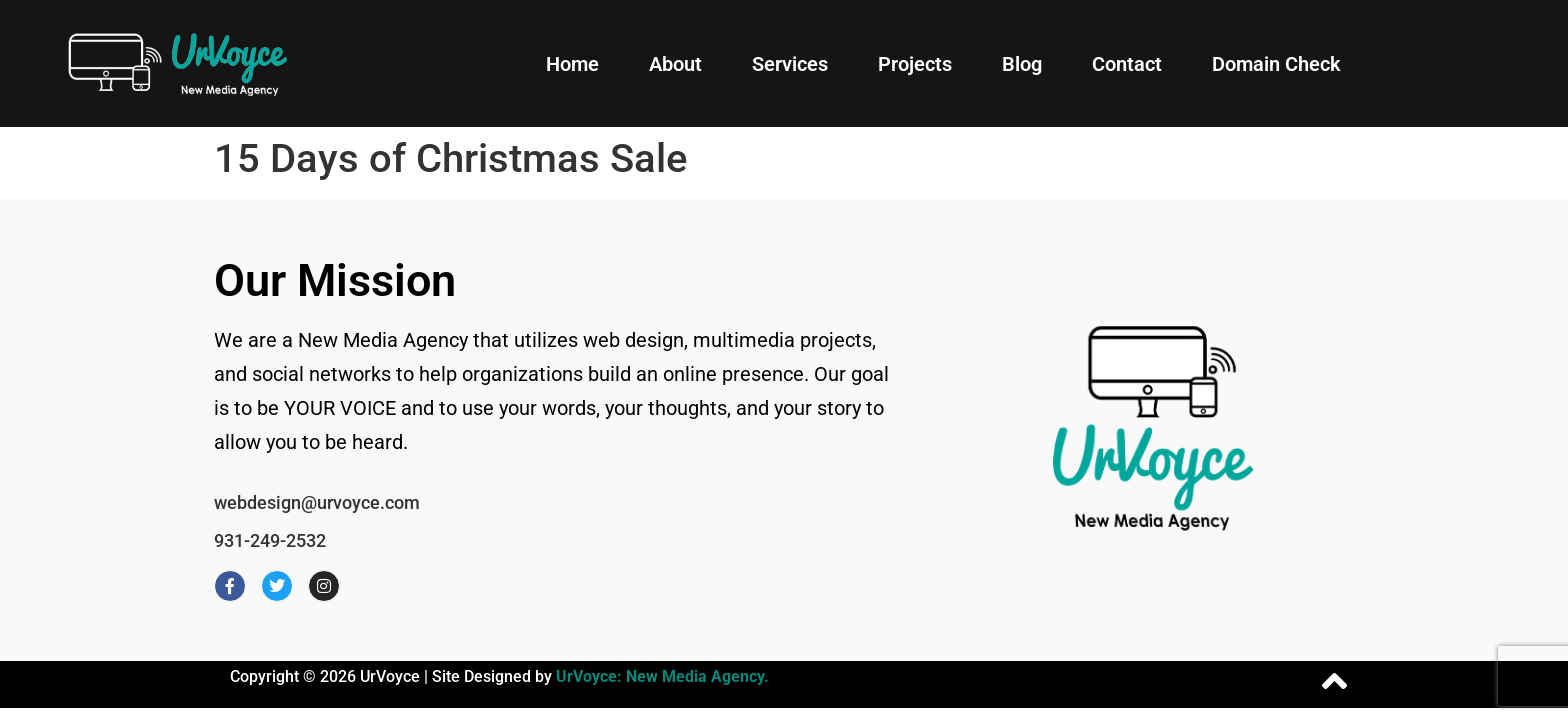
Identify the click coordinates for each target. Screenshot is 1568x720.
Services (790, 64)
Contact (1127, 64)
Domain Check (1276, 64)
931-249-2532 (270, 540)
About (675, 64)
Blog (1022, 64)
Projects (915, 64)
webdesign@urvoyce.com (317, 502)
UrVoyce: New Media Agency (660, 676)
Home (572, 64)
